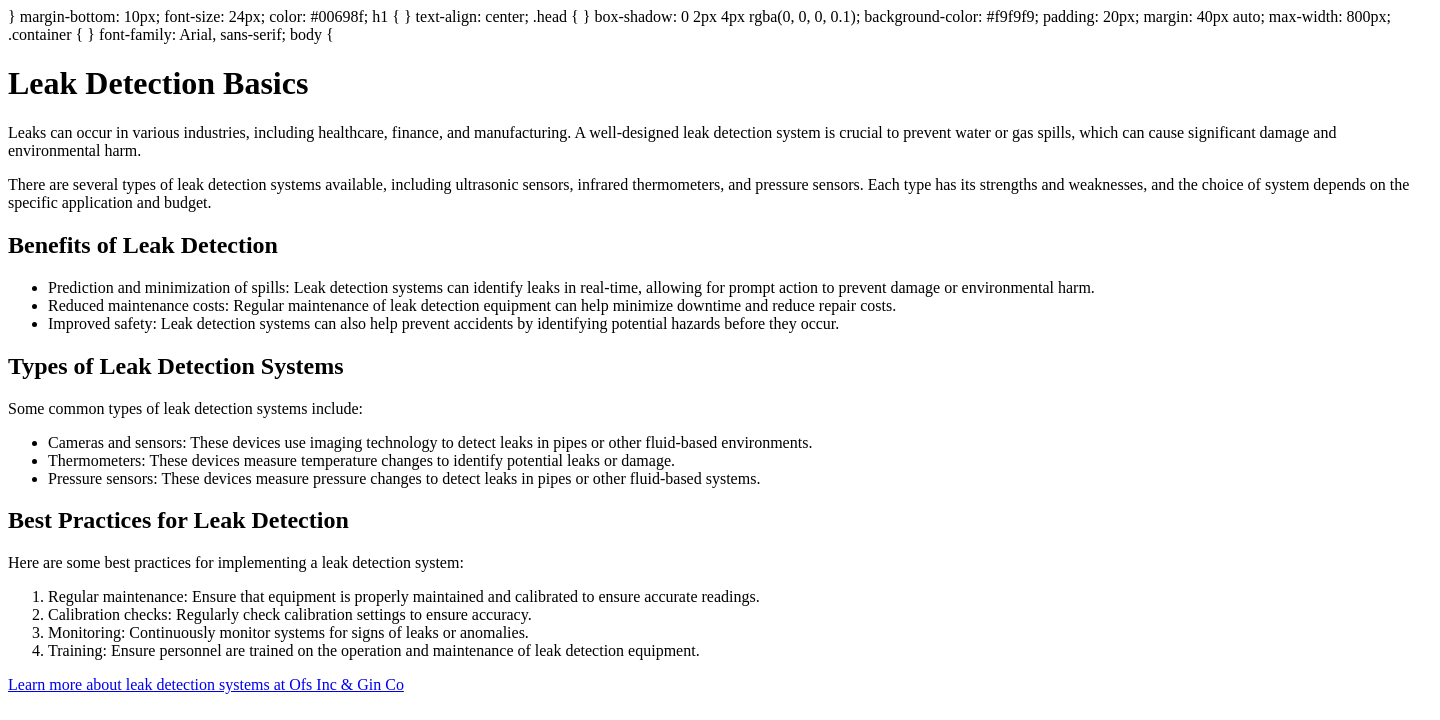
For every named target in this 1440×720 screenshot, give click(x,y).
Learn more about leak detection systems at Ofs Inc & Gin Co (206, 684)
